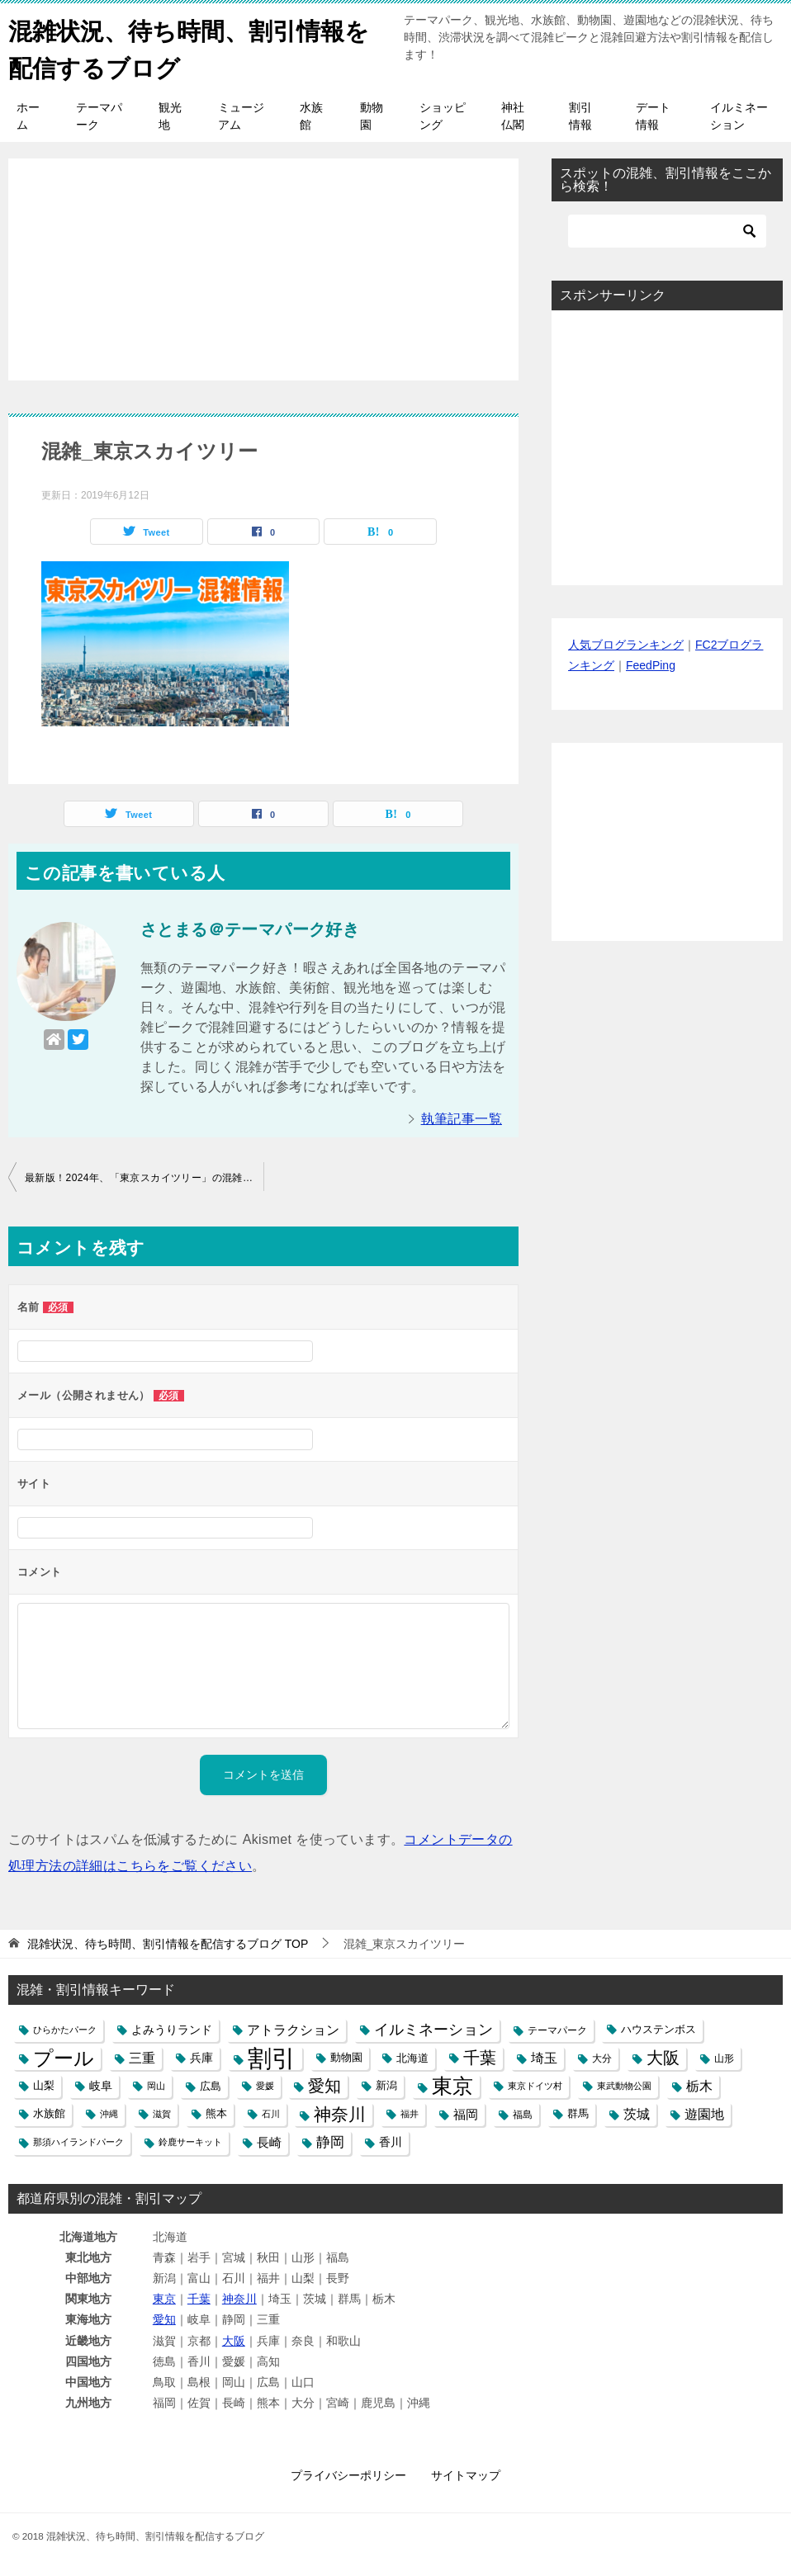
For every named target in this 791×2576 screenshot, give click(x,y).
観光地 (170, 116)
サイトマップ (465, 2475)
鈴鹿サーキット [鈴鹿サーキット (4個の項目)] (190, 2142)
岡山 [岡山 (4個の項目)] (156, 2086)
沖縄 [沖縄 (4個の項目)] (109, 2114)
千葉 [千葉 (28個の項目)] (479, 2058)
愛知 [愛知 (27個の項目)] (324, 2086)
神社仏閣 (512, 116)
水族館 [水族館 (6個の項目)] (49, 2114)
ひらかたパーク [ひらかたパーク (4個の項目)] (65, 2030)
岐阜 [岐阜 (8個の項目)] (100, 2085)
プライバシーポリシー (348, 2475)
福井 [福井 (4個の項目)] (409, 2114)
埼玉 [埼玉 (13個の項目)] (544, 2057)
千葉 (199, 2298)
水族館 (311, 116)
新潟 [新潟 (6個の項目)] (386, 2086)
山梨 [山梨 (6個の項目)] (43, 2086)
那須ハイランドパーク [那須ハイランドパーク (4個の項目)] (78, 2142)
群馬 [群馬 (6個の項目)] (578, 2114)
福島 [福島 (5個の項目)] (523, 2114)
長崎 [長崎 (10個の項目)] (269, 2142)
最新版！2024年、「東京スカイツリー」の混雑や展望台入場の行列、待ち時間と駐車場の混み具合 (144, 1178)
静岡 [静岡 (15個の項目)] (330, 2142)
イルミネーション (739, 116)
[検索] (667, 231)
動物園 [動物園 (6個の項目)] (346, 2057)
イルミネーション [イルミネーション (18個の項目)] (433, 2029)
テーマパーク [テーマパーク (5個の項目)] (557, 2030)
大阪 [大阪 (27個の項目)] (663, 2058)
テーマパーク (99, 116)
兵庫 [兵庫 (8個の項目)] (201, 2057)
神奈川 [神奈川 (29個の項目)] (340, 2114)
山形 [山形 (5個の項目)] (724, 2058)
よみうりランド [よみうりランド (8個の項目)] (171, 2029)
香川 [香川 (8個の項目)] (390, 2141)
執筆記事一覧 (461, 1119)
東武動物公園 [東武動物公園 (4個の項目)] (624, 2086)
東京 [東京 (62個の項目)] (452, 2086)
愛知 (164, 2319)
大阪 (233, 2340)
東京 (164, 2298)
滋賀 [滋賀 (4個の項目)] (162, 2114)
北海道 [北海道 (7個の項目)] (412, 2058)
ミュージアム (241, 116)
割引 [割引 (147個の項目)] (272, 2058)
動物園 (371, 116)
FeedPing (650, 665)
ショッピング (442, 116)
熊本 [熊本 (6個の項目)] (216, 2114)
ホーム (28, 116)
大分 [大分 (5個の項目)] (602, 2058)
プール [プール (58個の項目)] (63, 2058)
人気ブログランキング (626, 644)
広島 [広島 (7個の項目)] (210, 2086)
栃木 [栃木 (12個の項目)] (699, 2086)
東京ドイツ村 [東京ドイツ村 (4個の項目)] (535, 2086)
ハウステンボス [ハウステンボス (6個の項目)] (658, 2029)
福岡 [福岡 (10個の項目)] (465, 2114)
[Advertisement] (263, 261)
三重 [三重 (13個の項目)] (142, 2057)
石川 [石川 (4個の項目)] (271, 2114)
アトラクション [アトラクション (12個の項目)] (293, 2030)
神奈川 (239, 2298)
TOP (167, 1943)
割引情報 (580, 116)
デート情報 (653, 116)
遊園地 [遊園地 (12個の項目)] (704, 2114)
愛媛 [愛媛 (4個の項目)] (265, 2086)
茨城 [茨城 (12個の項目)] (636, 2114)
